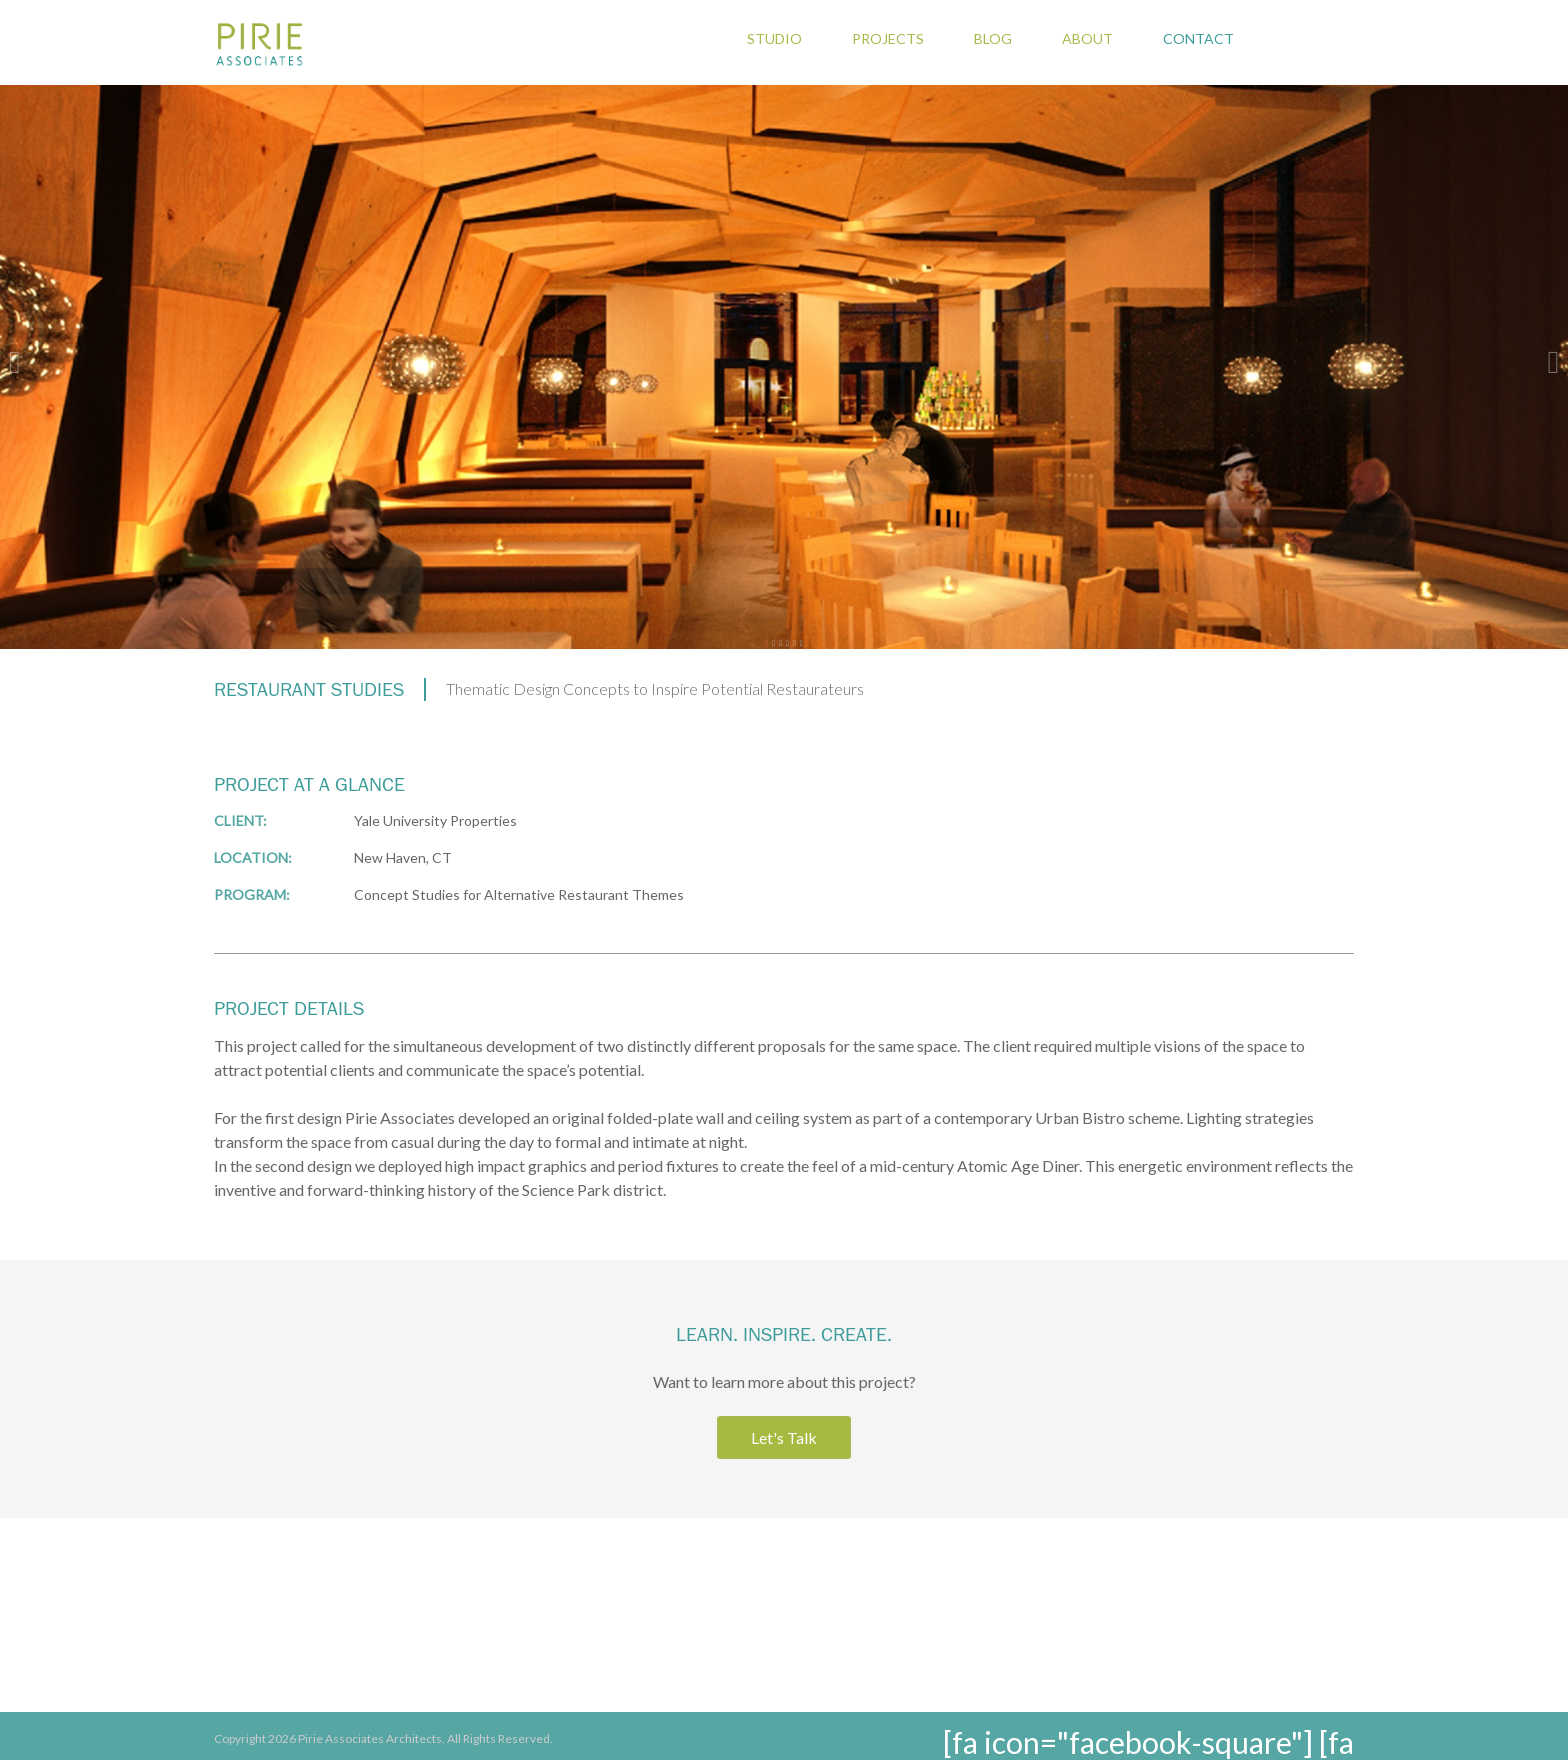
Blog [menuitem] (993, 38)
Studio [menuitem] (774, 38)
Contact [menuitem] (1198, 38)
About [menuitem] (1087, 38)
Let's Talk (784, 1437)
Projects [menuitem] (888, 38)
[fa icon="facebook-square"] (1128, 1742)
